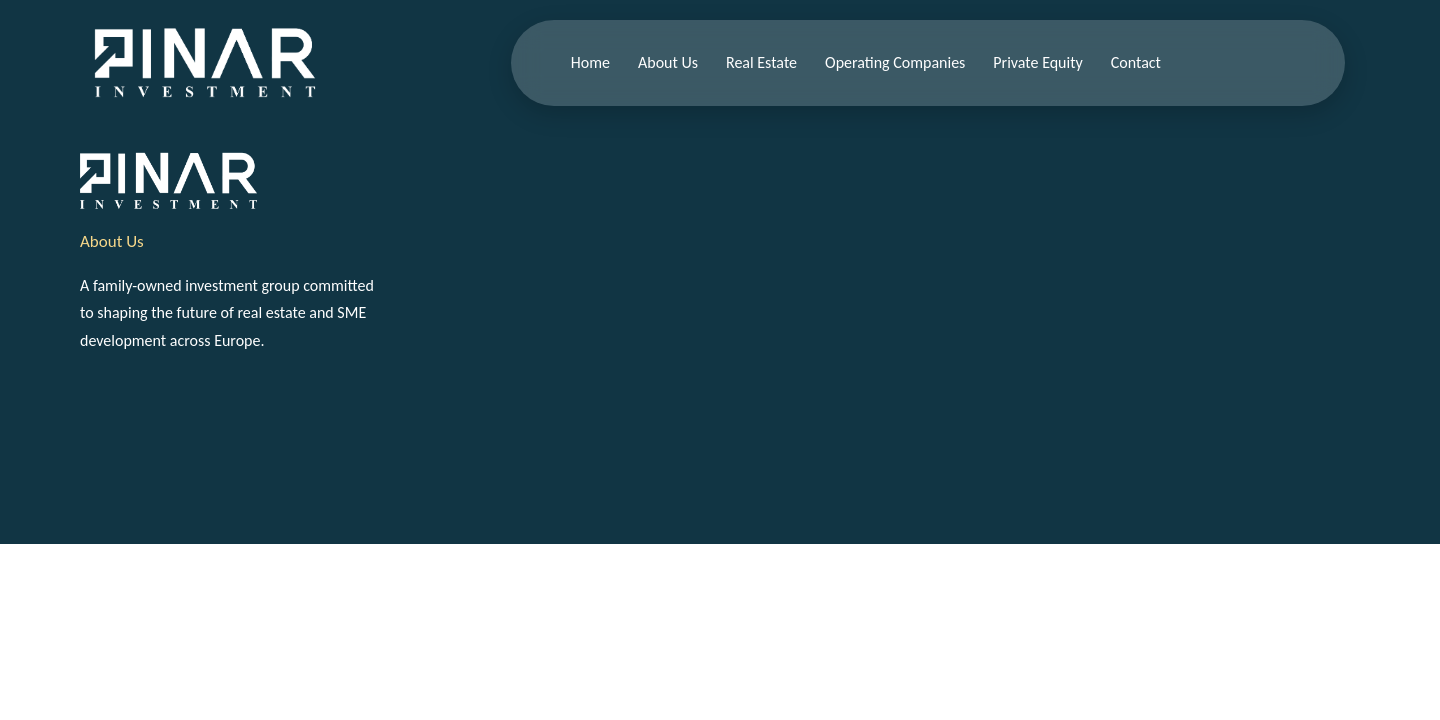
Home (590, 62)
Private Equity (1037, 62)
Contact (1136, 62)
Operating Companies (895, 62)
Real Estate (761, 62)
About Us (668, 62)
